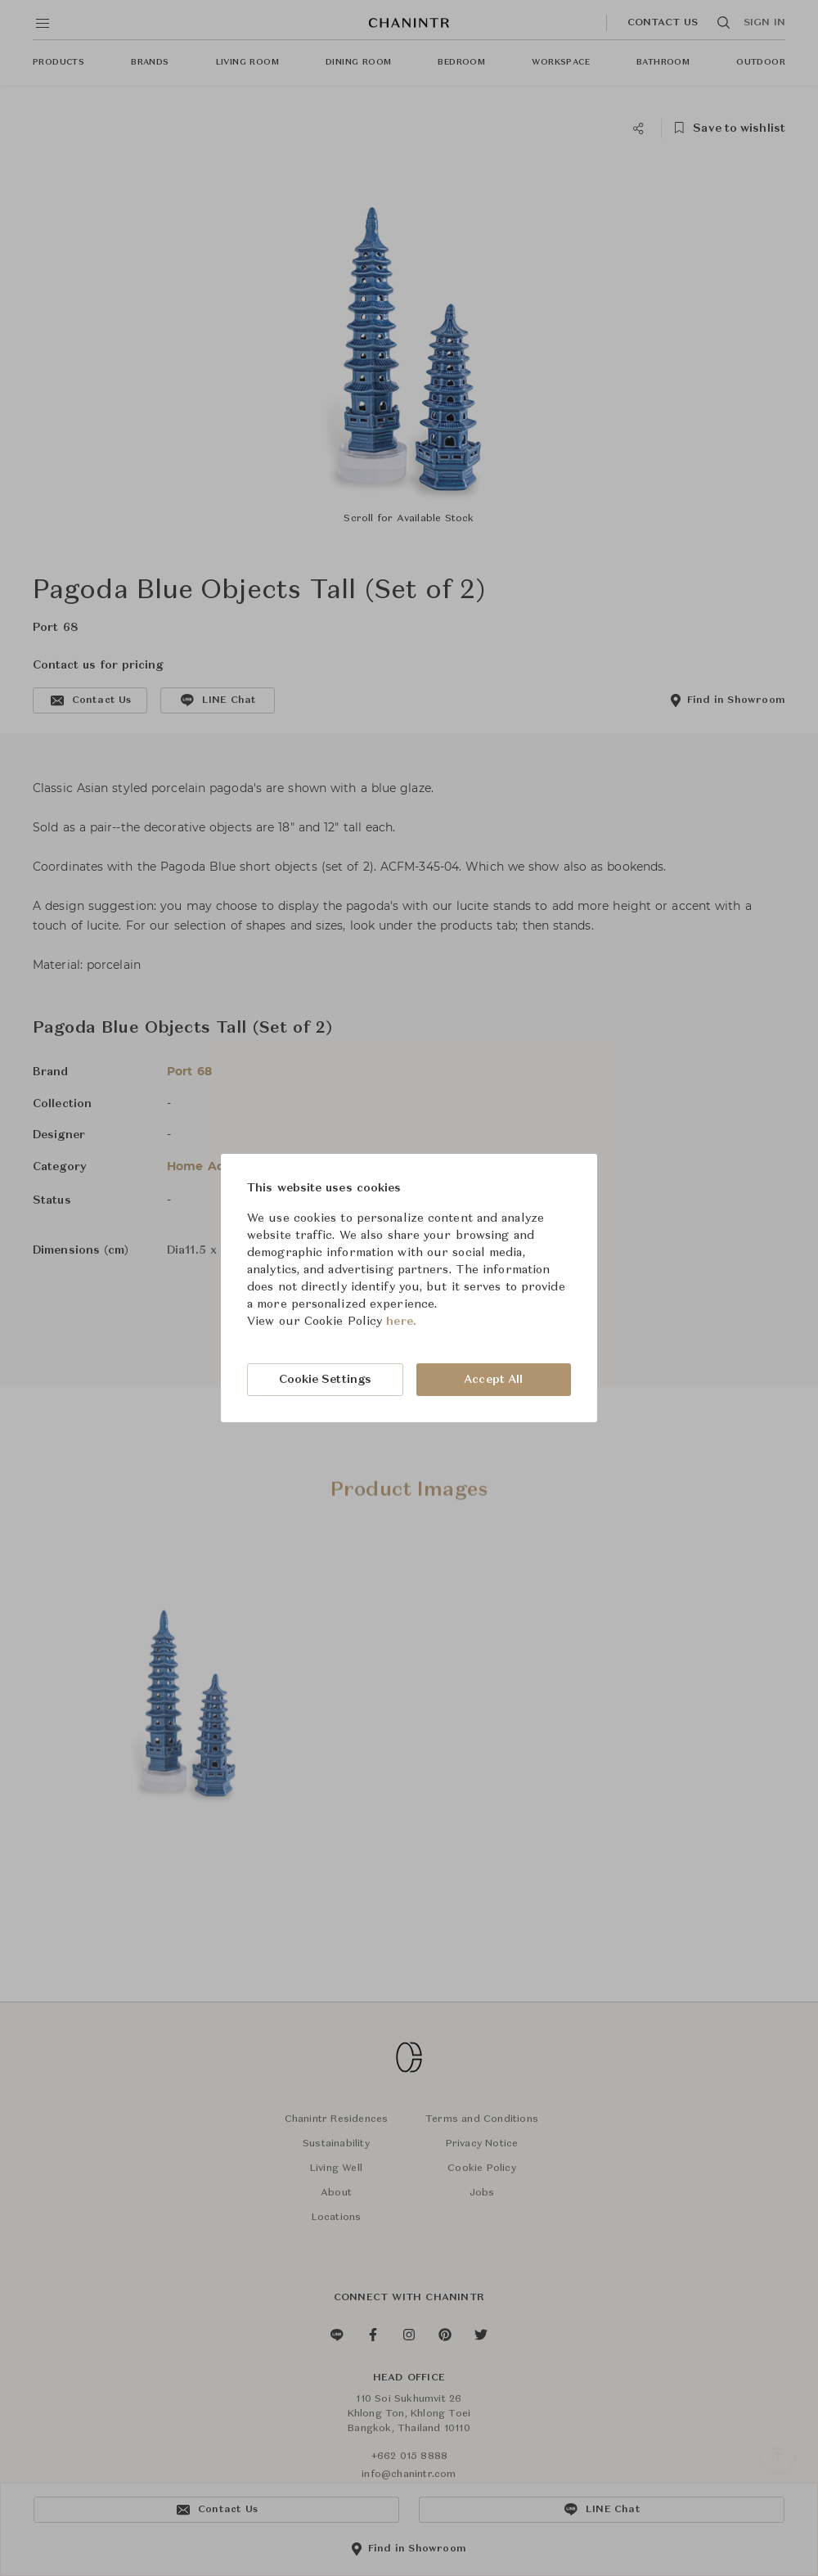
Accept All (493, 1379)
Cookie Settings (325, 1379)
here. (401, 1321)
